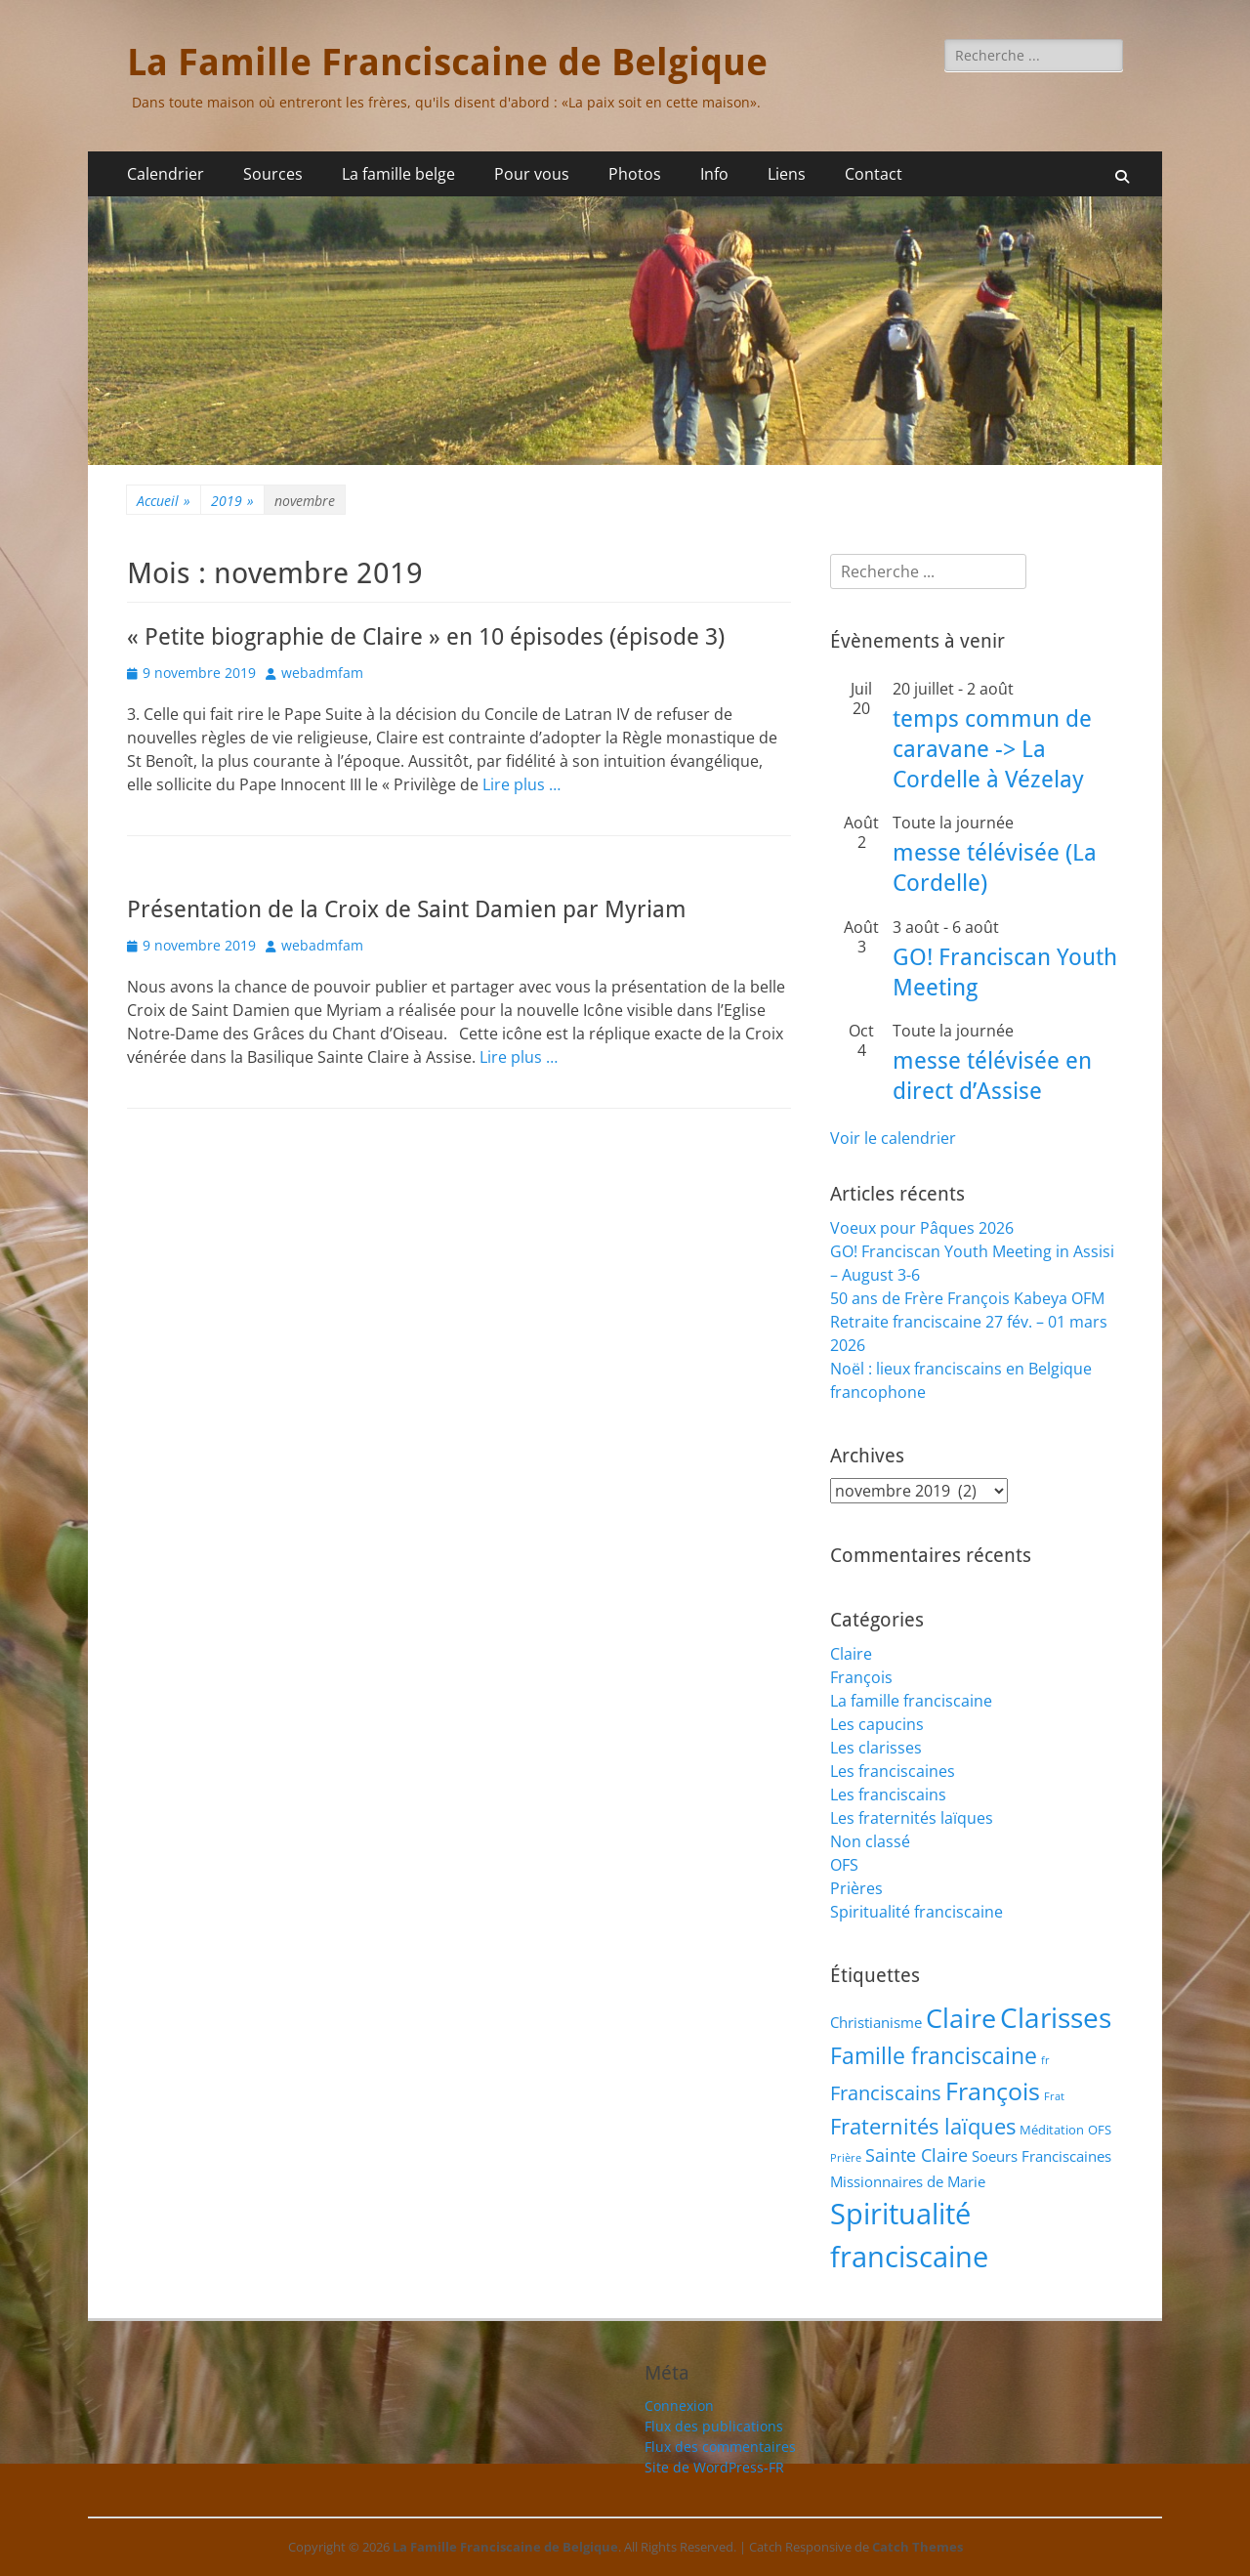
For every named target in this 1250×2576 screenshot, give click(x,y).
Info (714, 174)
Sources (273, 174)
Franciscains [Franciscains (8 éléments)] (885, 2093)
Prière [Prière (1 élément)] (845, 2158)
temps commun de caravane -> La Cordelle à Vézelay (992, 749)
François (861, 1677)
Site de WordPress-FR (714, 2467)
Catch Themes (917, 2546)
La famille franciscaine (911, 1700)
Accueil (163, 500)
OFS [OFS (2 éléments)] (1099, 2129)
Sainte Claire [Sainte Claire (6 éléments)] (916, 2155)
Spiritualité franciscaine (916, 1911)
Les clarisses (876, 1747)
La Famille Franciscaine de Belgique (447, 62)
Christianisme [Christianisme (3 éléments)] (876, 2022)
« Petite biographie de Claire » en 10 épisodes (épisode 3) (426, 637)
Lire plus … (521, 784)
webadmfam (322, 672)
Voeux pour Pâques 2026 (922, 1228)
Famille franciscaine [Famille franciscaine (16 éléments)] (933, 2055)
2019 (232, 500)
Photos (634, 174)
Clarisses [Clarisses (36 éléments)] (1055, 2017)
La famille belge (398, 174)
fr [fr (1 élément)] (1045, 2060)
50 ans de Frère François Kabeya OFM (967, 1298)
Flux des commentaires (720, 2446)
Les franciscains (888, 1794)
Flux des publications (714, 2426)
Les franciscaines (892, 1771)
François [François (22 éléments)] (992, 2090)
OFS (844, 1865)
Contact (873, 174)
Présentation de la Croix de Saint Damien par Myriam (407, 909)
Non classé (870, 1841)
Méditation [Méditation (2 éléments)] (1052, 2129)
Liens (787, 174)
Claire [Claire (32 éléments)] (961, 2018)
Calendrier (165, 174)
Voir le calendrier (893, 1138)
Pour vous (531, 174)
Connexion (679, 2405)
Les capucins (877, 1724)
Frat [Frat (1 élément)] (1054, 2096)
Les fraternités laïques (911, 1818)
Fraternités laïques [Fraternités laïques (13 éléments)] (923, 2126)
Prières (856, 1888)
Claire (851, 1654)
